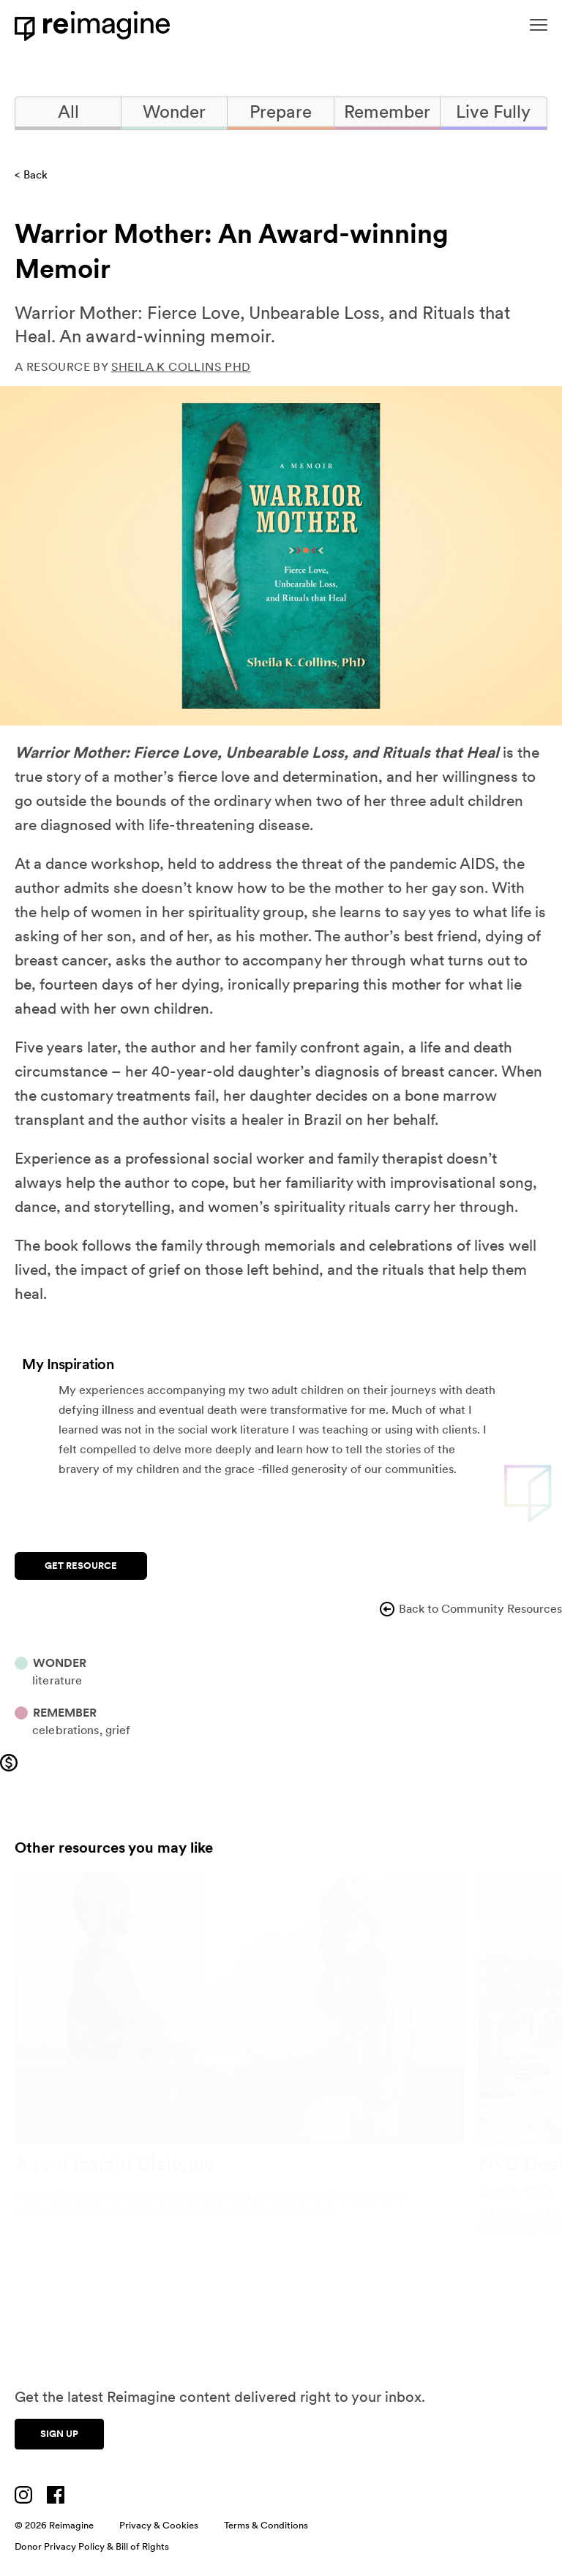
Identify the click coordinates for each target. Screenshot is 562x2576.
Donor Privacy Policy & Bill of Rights (92, 2546)
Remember (387, 111)
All (68, 111)
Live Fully (493, 111)
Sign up (59, 2433)
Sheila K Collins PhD (181, 367)
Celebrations (66, 1730)
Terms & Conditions (266, 2525)
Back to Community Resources (470, 1609)
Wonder (174, 111)
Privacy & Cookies (158, 2525)
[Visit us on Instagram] (23, 2495)
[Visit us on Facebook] (55, 2495)
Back (35, 174)
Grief (118, 1730)
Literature (57, 1680)
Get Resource (81, 1565)
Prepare (281, 111)
